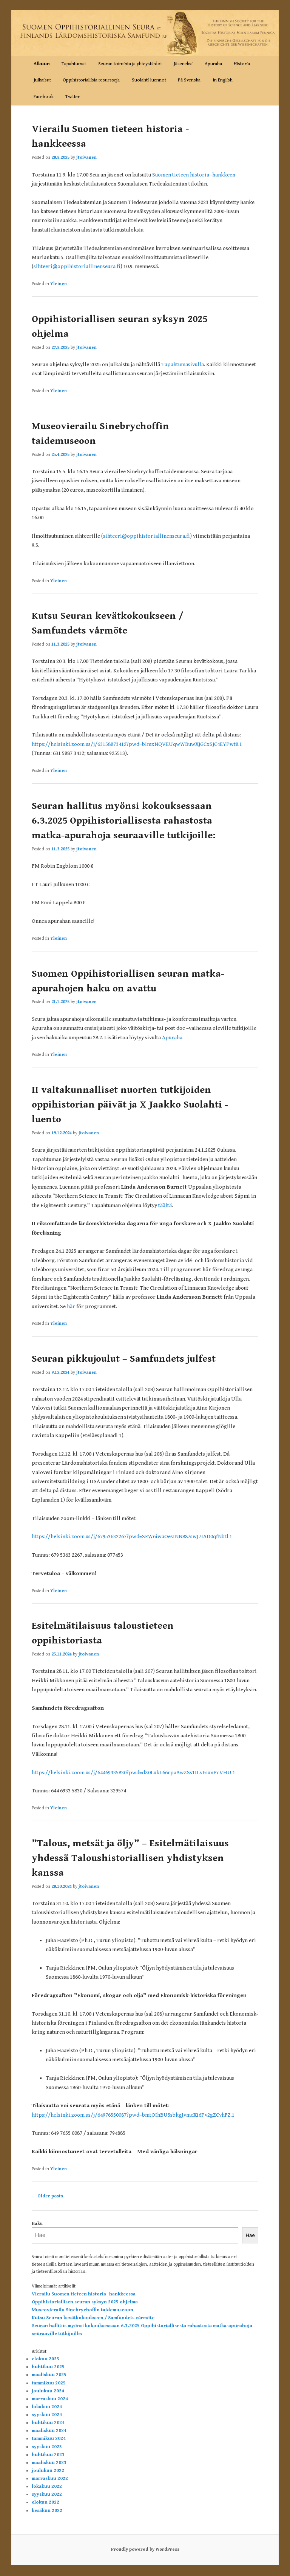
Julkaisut (42, 80)
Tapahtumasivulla (182, 364)
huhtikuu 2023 (48, 2455)
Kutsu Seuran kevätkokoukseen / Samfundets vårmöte (93, 2318)
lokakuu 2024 (47, 2407)
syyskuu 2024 (47, 2415)
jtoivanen (86, 157)
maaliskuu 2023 (49, 2463)
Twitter (72, 97)
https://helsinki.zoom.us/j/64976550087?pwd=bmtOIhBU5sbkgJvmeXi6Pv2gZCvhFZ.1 (133, 2115)
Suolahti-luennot (149, 80)
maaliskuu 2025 (49, 2375)
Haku (37, 2223)
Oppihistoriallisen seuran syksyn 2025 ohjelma (85, 2302)
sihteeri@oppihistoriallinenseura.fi (77, 266)
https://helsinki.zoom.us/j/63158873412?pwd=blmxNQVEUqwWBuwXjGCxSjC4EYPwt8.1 (137, 744)
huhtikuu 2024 (48, 2423)
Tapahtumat (74, 64)
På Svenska (189, 80)
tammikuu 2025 (49, 2383)
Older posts (47, 2196)
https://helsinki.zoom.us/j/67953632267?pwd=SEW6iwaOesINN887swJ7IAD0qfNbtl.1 (132, 1536)
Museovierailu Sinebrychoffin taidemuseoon (82, 2310)
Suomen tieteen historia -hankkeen (193, 175)
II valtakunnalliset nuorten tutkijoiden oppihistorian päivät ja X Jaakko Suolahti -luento (130, 1104)
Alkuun (42, 64)
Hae (250, 2235)
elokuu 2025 (45, 2359)
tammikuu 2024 (49, 2438)
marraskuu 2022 (50, 2478)
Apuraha (213, 64)
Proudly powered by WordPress (145, 2549)
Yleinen (58, 283)
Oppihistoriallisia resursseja (91, 80)
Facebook (44, 97)
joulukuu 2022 (48, 2470)
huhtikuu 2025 (48, 2367)
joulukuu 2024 (48, 2391)
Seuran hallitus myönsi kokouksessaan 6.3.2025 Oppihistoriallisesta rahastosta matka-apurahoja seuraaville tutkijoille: (124, 820)
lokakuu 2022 (47, 2486)
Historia (242, 64)
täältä (165, 1205)
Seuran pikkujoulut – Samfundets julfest (124, 1358)
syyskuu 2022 (47, 2494)
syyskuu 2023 (47, 2447)
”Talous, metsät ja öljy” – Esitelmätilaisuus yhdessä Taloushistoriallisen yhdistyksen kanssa (130, 1858)
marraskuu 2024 (50, 2399)
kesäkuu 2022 (47, 2510)
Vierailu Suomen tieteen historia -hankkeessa (84, 2294)
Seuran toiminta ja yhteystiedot (130, 64)
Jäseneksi (183, 64)
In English (223, 80)
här (71, 1306)
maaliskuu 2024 (49, 2430)
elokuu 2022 (45, 2502)
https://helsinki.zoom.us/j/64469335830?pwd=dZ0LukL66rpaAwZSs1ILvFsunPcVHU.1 (133, 1772)
